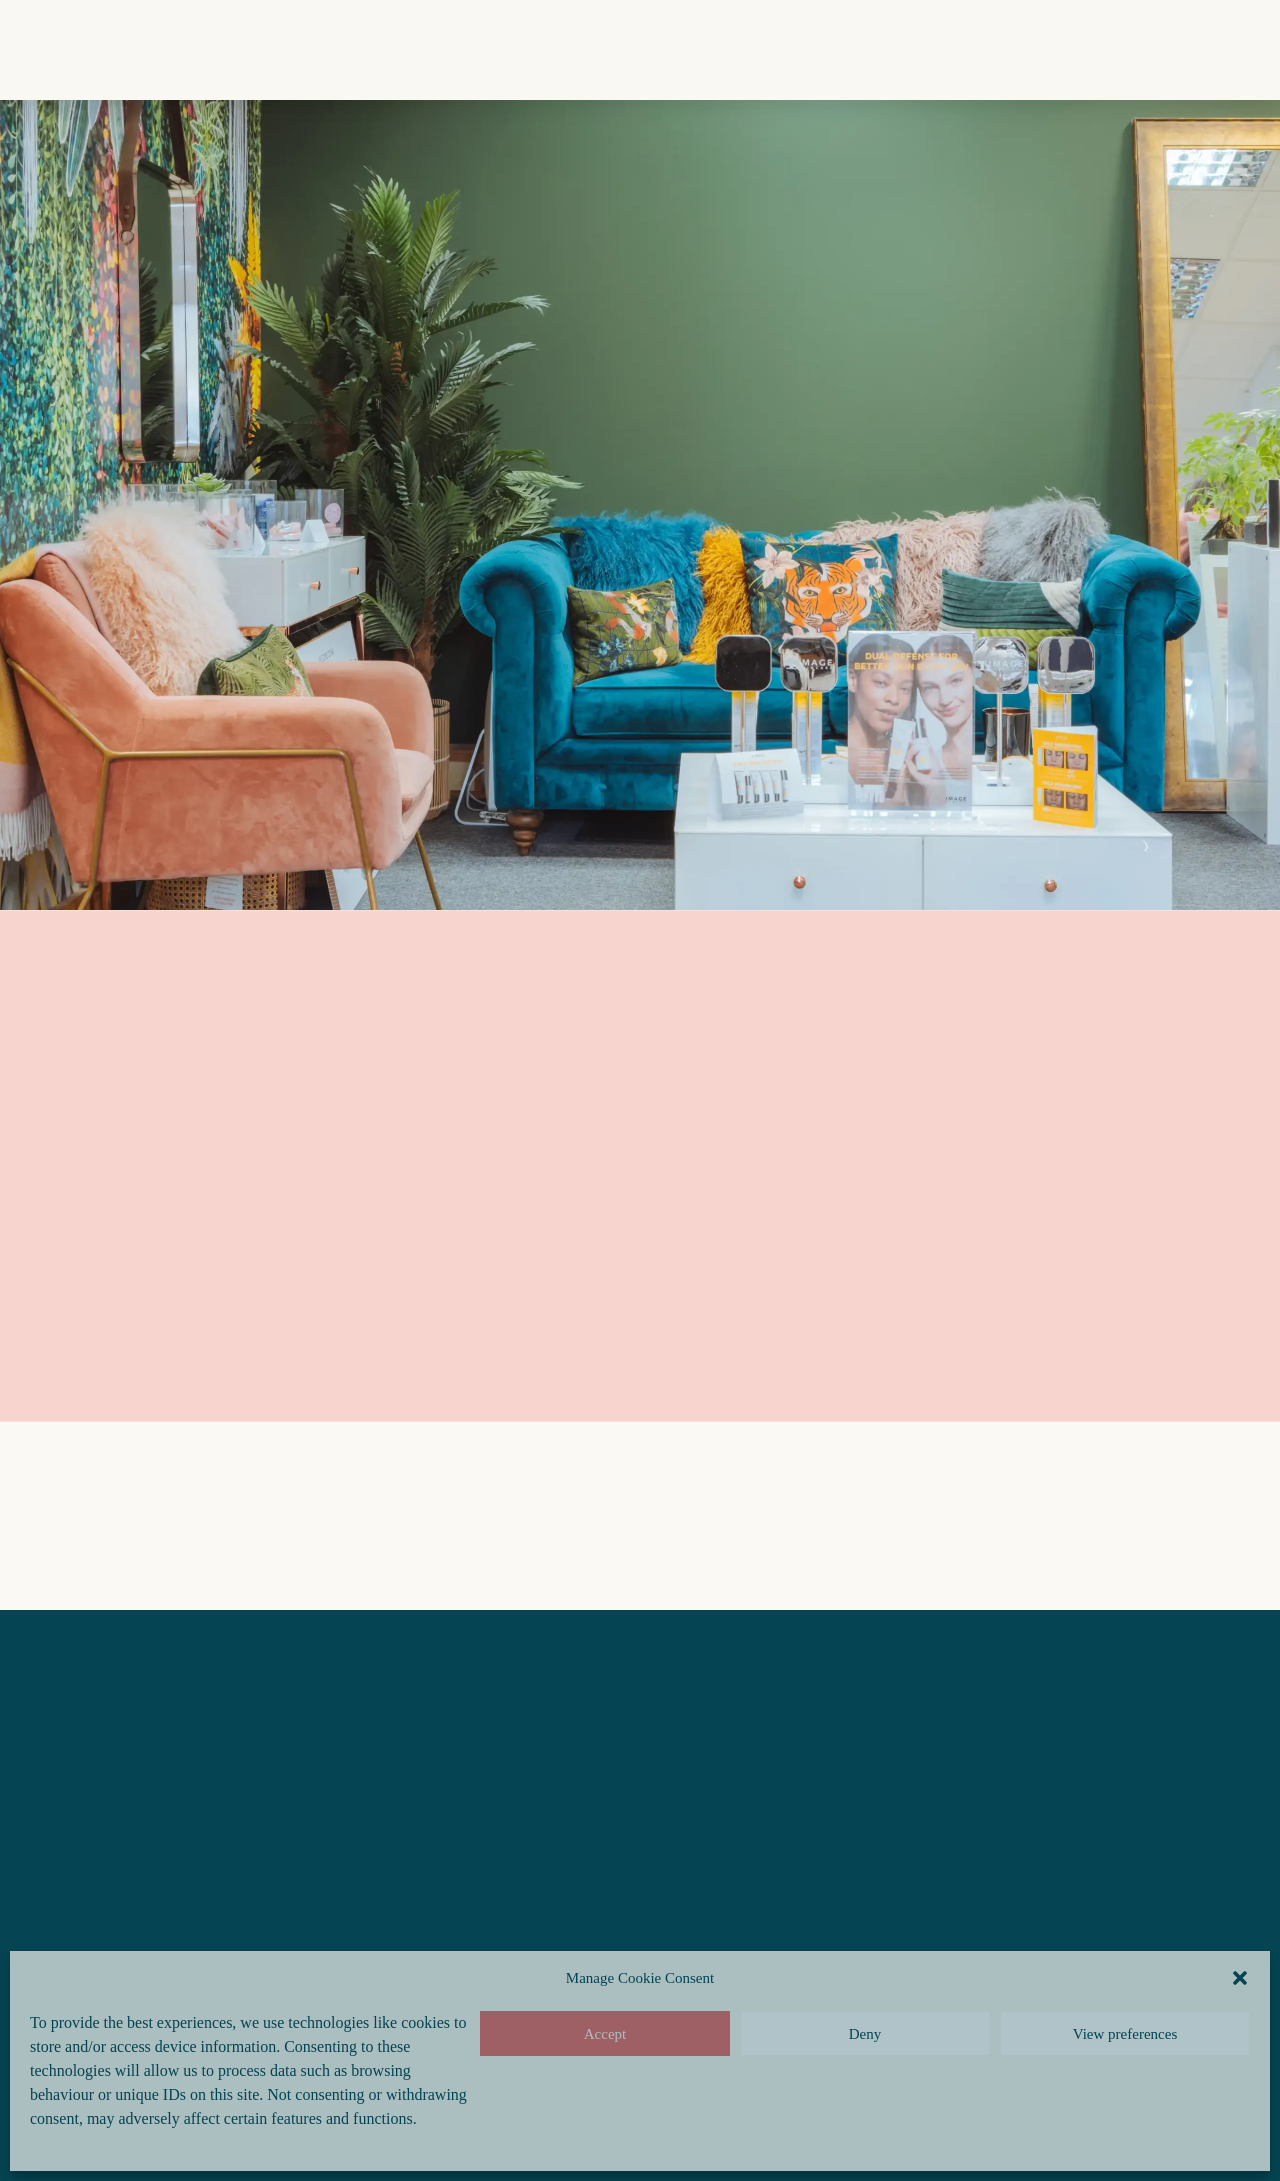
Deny (865, 2034)
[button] (1240, 1978)
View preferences (1125, 2034)
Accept (605, 2034)
